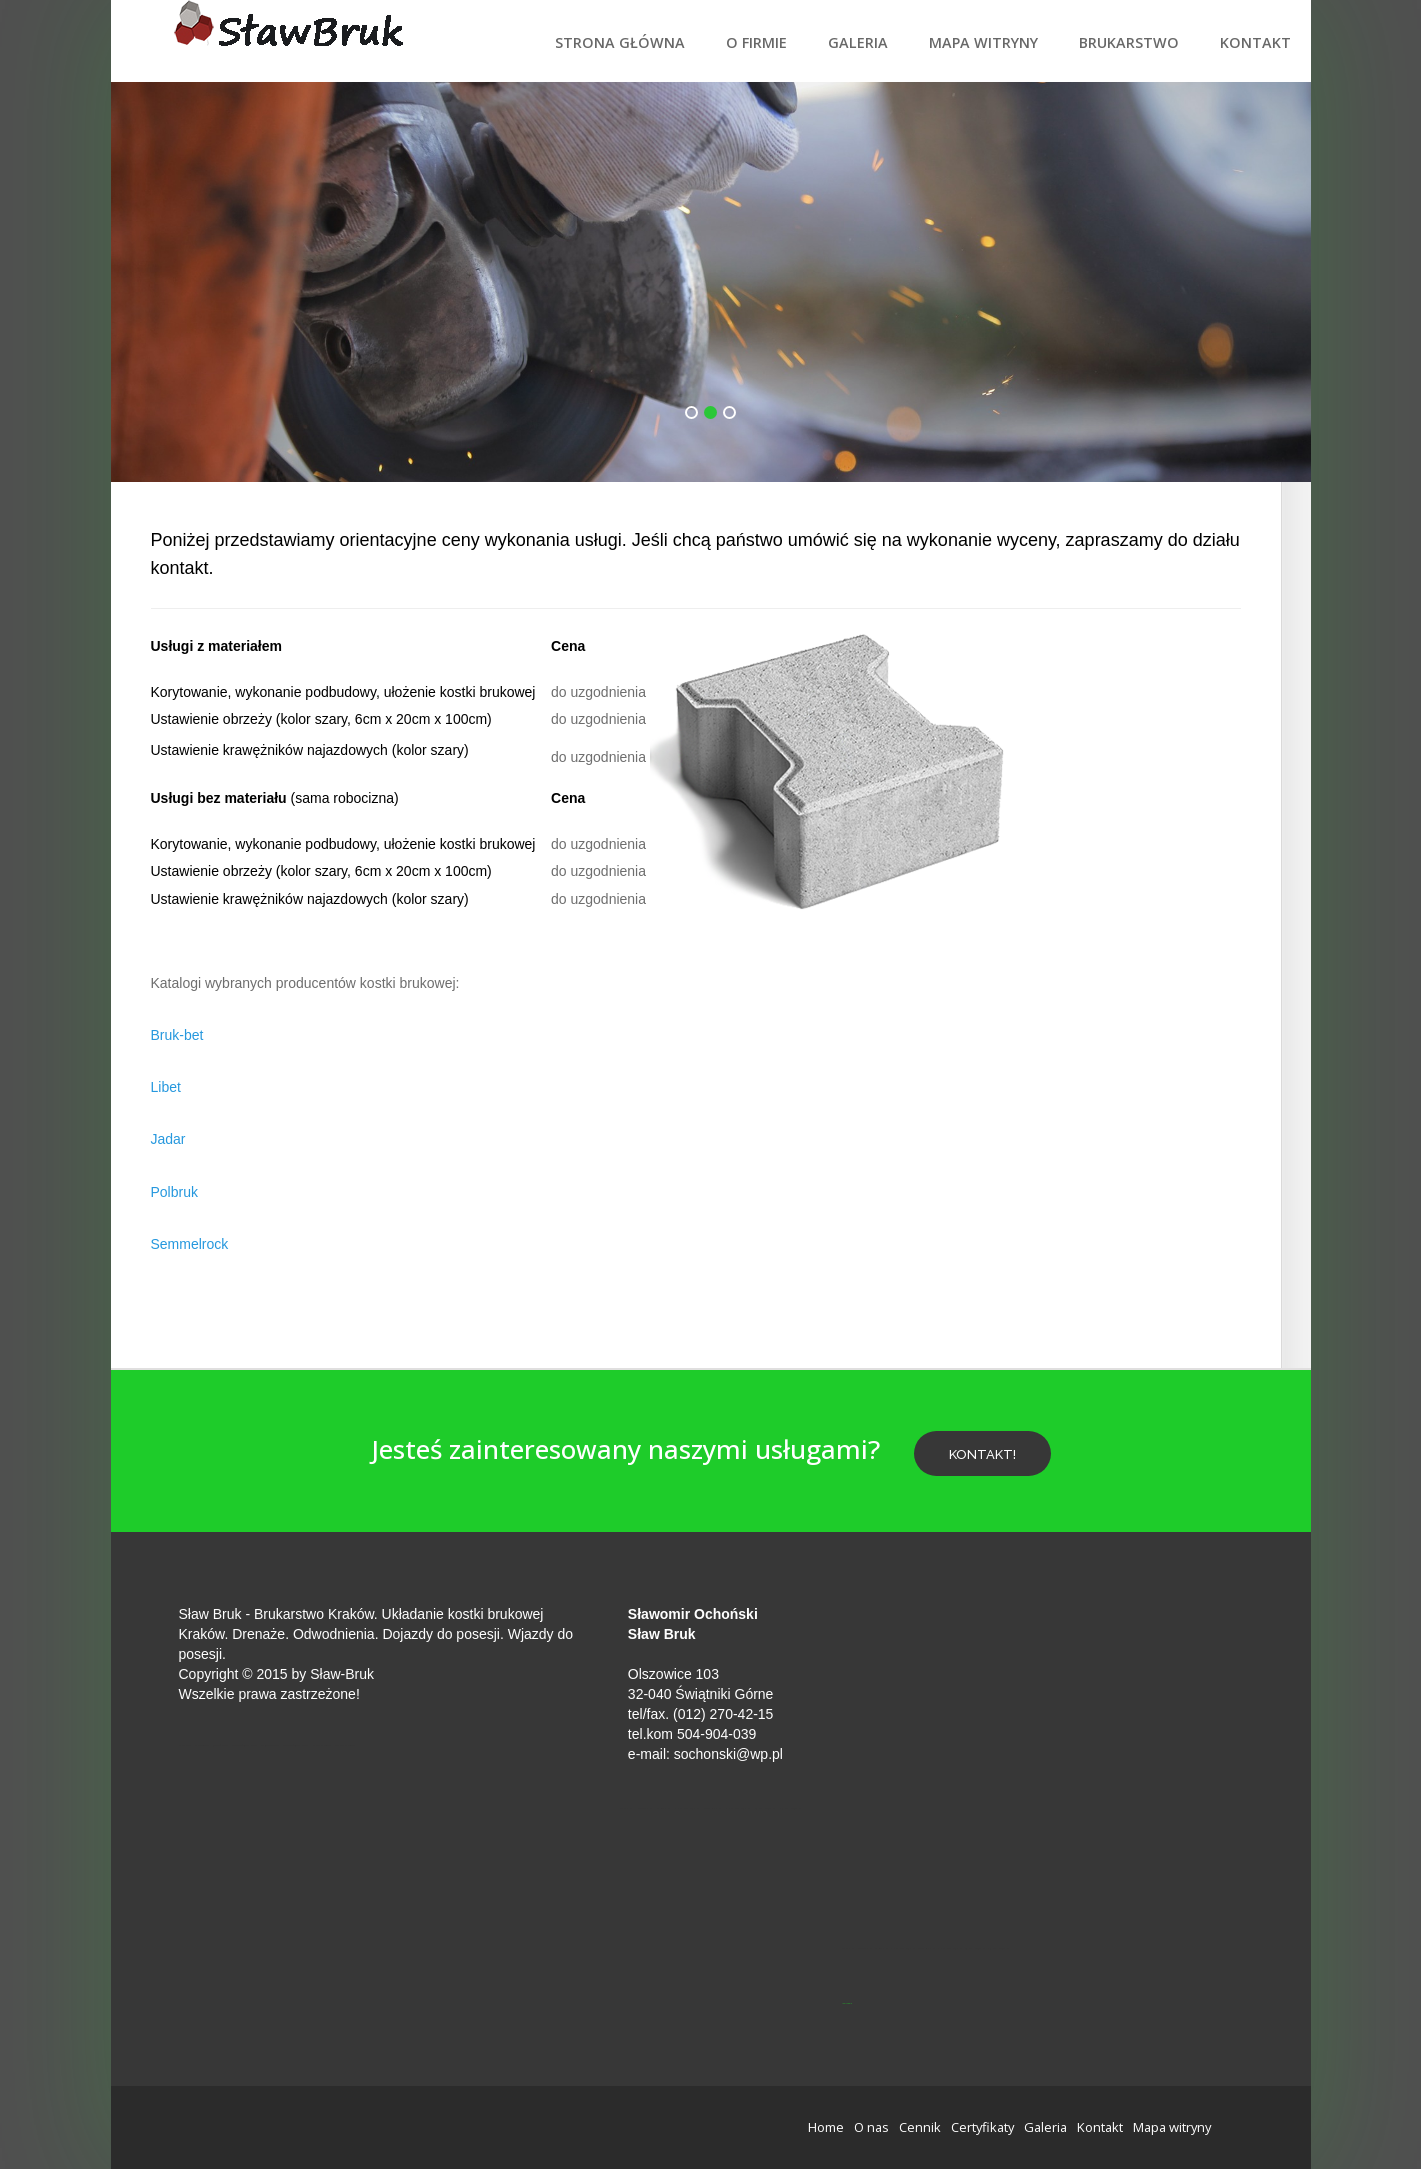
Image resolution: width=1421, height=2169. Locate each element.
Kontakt (1255, 42)
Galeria (858, 42)
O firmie (756, 42)
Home (826, 2127)
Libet (166, 1087)
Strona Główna (620, 42)
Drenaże (258, 1634)
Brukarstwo (1129, 42)
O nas (871, 2127)
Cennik (920, 2127)
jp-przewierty (847, 2003)
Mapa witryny (983, 42)
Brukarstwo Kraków (314, 1614)
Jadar (168, 1139)
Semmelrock (190, 1244)
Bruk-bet (177, 1035)
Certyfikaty (982, 2127)
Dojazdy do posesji (441, 1634)
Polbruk (174, 1192)
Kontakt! (982, 1454)
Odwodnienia (334, 1634)
